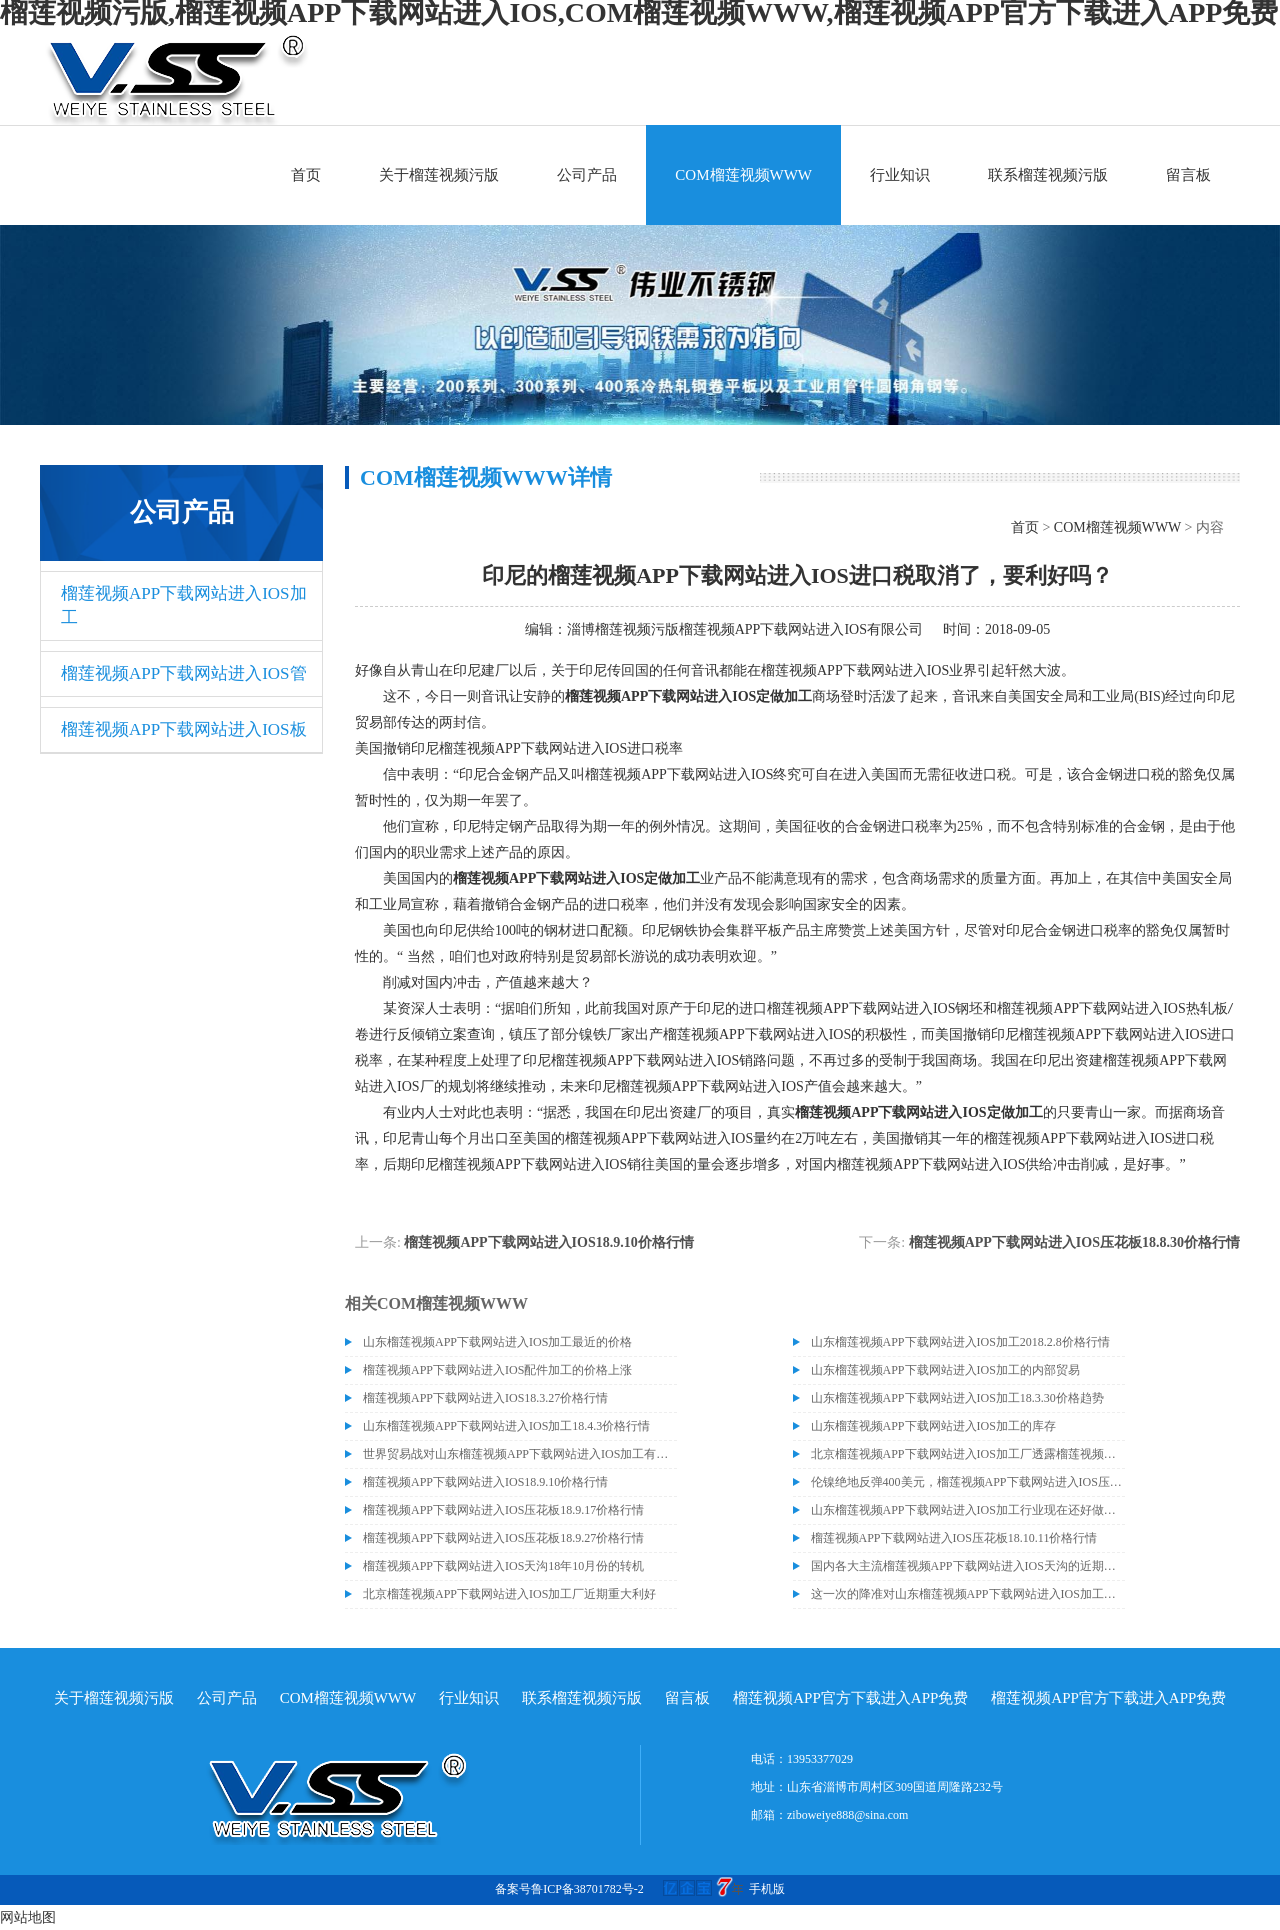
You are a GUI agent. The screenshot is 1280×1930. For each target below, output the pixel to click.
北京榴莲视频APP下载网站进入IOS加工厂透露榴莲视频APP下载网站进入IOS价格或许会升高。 (968, 1454)
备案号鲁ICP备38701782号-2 (569, 1889)
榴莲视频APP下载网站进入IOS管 (184, 673)
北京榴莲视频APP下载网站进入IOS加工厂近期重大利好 (509, 1594)
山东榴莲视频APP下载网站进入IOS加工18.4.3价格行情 (506, 1426)
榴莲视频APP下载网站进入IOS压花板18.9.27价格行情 (503, 1538)
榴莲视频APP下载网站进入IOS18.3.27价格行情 (485, 1398)
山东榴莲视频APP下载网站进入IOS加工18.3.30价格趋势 (957, 1398)
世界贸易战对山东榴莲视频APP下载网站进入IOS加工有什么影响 (520, 1454)
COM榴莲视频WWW (743, 175)
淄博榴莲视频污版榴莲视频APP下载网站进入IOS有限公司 (745, 629)
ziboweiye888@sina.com (847, 1815)
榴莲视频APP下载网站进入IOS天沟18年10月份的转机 (503, 1566)
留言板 (1188, 175)
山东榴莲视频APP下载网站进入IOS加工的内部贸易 (945, 1370)
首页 (306, 175)
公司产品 (587, 175)
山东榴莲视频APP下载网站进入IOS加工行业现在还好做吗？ (968, 1510)
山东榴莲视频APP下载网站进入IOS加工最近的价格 (497, 1342)
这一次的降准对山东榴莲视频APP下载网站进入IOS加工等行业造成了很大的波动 (968, 1594)
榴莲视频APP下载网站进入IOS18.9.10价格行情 (548, 1242)
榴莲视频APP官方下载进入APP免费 (850, 1698)
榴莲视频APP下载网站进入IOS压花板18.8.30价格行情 (1074, 1242)
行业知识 (900, 175)
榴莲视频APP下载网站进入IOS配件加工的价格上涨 (497, 1370)
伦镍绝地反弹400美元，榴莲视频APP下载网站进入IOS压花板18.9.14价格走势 (968, 1482)
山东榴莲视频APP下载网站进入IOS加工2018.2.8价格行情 (960, 1342)
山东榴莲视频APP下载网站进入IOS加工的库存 (933, 1426)
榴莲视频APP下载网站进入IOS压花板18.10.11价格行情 (954, 1538)
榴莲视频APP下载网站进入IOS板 (184, 729)
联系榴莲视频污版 (1048, 175)
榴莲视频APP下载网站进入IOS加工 (184, 605)
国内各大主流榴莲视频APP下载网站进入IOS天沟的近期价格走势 (968, 1566)
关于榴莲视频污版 (439, 175)
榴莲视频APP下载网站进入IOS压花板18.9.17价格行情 (503, 1510)
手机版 (767, 1889)
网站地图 (28, 1917)
